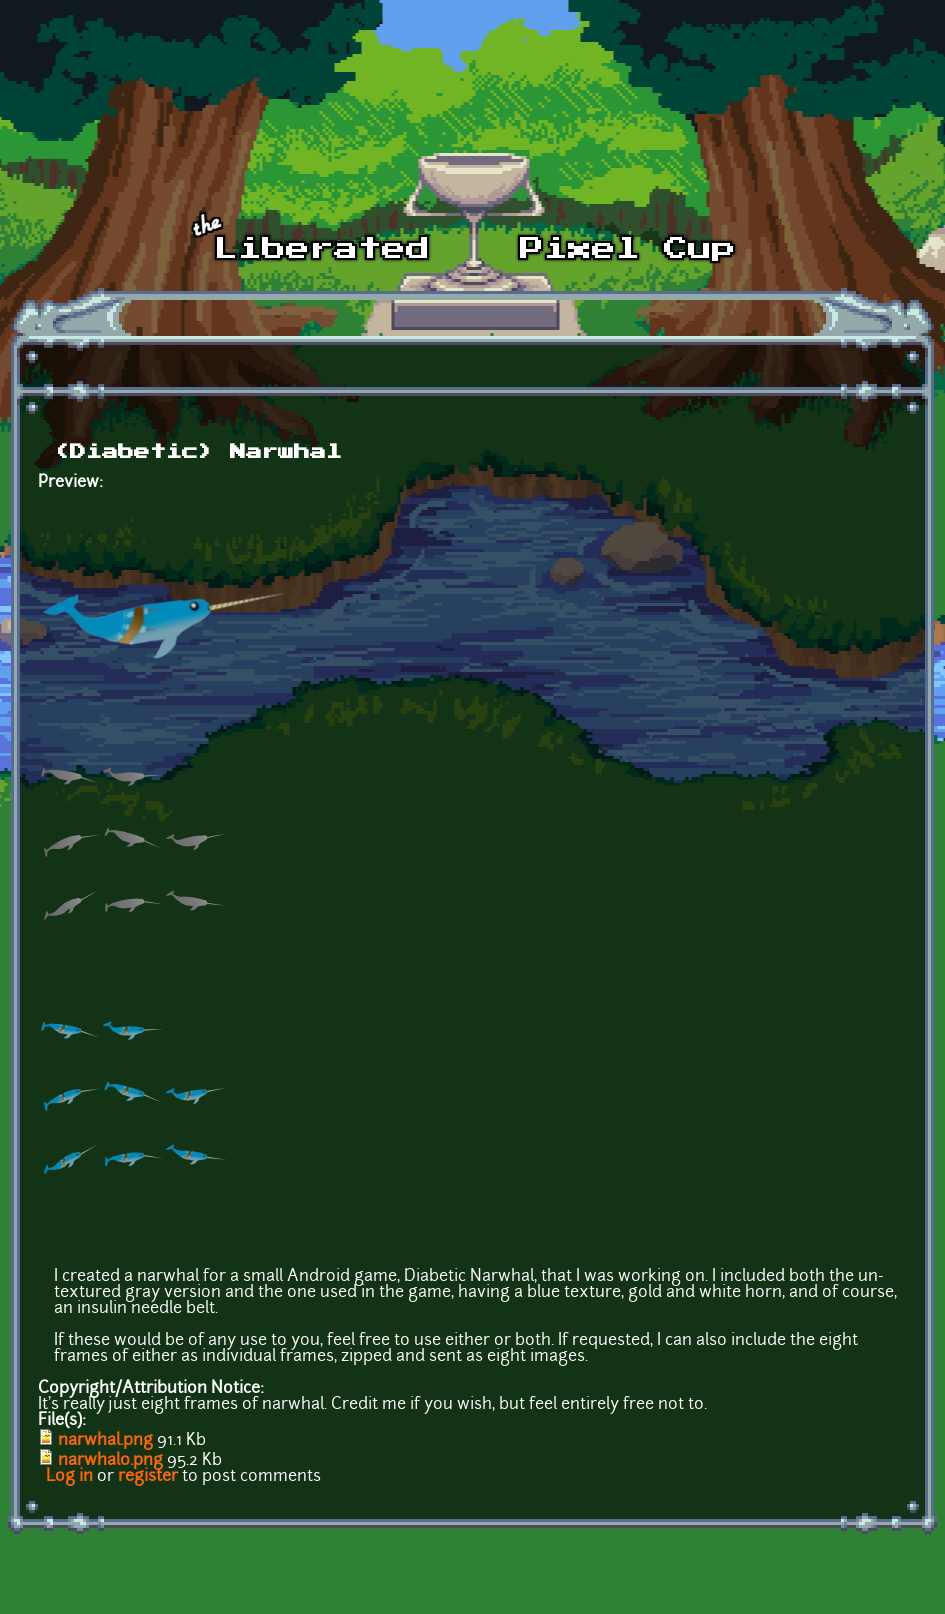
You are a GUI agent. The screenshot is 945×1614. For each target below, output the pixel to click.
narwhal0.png (110, 1461)
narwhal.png (105, 1441)
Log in (69, 1477)
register (148, 1477)
